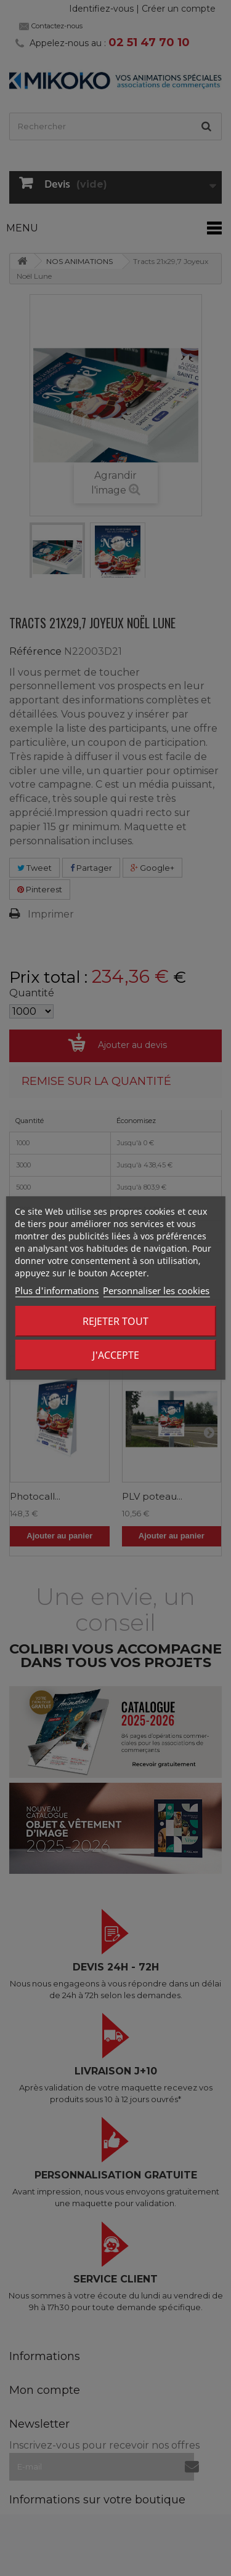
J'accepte (115, 1355)
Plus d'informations (57, 1290)
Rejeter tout (115, 1321)
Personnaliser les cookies (156, 1290)
